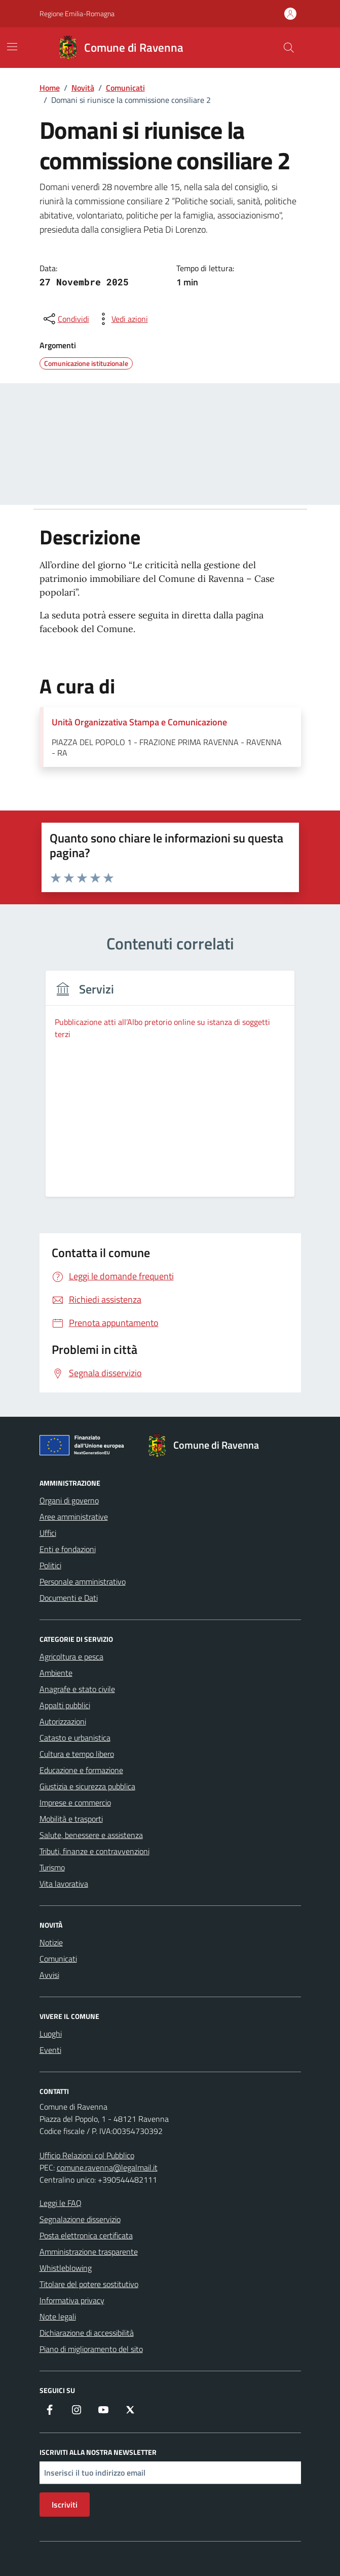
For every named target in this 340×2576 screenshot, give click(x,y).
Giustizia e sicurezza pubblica (87, 1786)
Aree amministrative (74, 1517)
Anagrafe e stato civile (77, 1689)
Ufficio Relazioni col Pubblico (87, 2155)
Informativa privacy (72, 2300)
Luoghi (51, 2034)
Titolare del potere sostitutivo (89, 2284)
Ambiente (56, 1673)
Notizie (51, 1942)
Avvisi (49, 1975)
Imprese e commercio (75, 1802)
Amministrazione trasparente (89, 2252)
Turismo (52, 1867)
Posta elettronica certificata (86, 2235)
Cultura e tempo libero (77, 1754)
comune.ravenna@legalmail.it (107, 2167)
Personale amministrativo (83, 1581)
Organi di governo (69, 1500)
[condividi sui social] (65, 319)
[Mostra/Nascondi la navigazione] (12, 47)
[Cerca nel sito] (288, 47)
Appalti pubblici (65, 1705)
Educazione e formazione (81, 1770)
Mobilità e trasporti (71, 1819)
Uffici (48, 1533)
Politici (50, 1565)
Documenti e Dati (69, 1598)
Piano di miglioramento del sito (91, 2349)
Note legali (58, 2316)
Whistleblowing (66, 2268)
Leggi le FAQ (61, 2203)
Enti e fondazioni (68, 1549)
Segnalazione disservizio (80, 2219)
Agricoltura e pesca (71, 1656)
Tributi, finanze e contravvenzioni (94, 1851)
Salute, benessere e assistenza (91, 1835)
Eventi (50, 2050)
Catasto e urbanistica (75, 1738)
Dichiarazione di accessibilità (87, 2333)
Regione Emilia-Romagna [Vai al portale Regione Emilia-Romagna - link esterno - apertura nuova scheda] (77, 13)
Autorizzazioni (63, 1721)
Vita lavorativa (64, 1884)
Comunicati (58, 1959)
